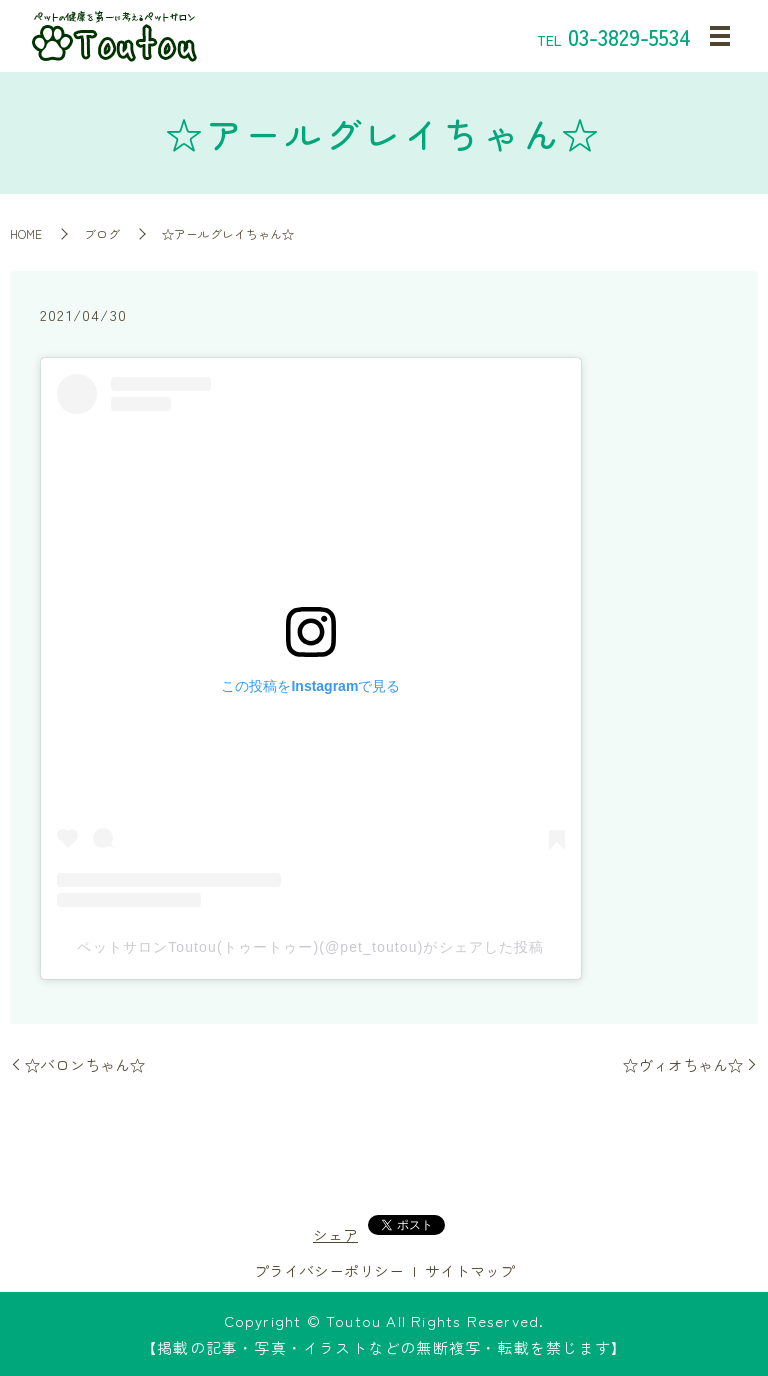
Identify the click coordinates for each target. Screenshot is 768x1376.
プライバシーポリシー (329, 1270)
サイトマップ (470, 1270)
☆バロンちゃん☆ (85, 1064)
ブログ (102, 233)
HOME (26, 233)
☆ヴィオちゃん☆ (683, 1064)
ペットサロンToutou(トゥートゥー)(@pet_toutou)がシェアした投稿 (310, 947)
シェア (335, 1234)
